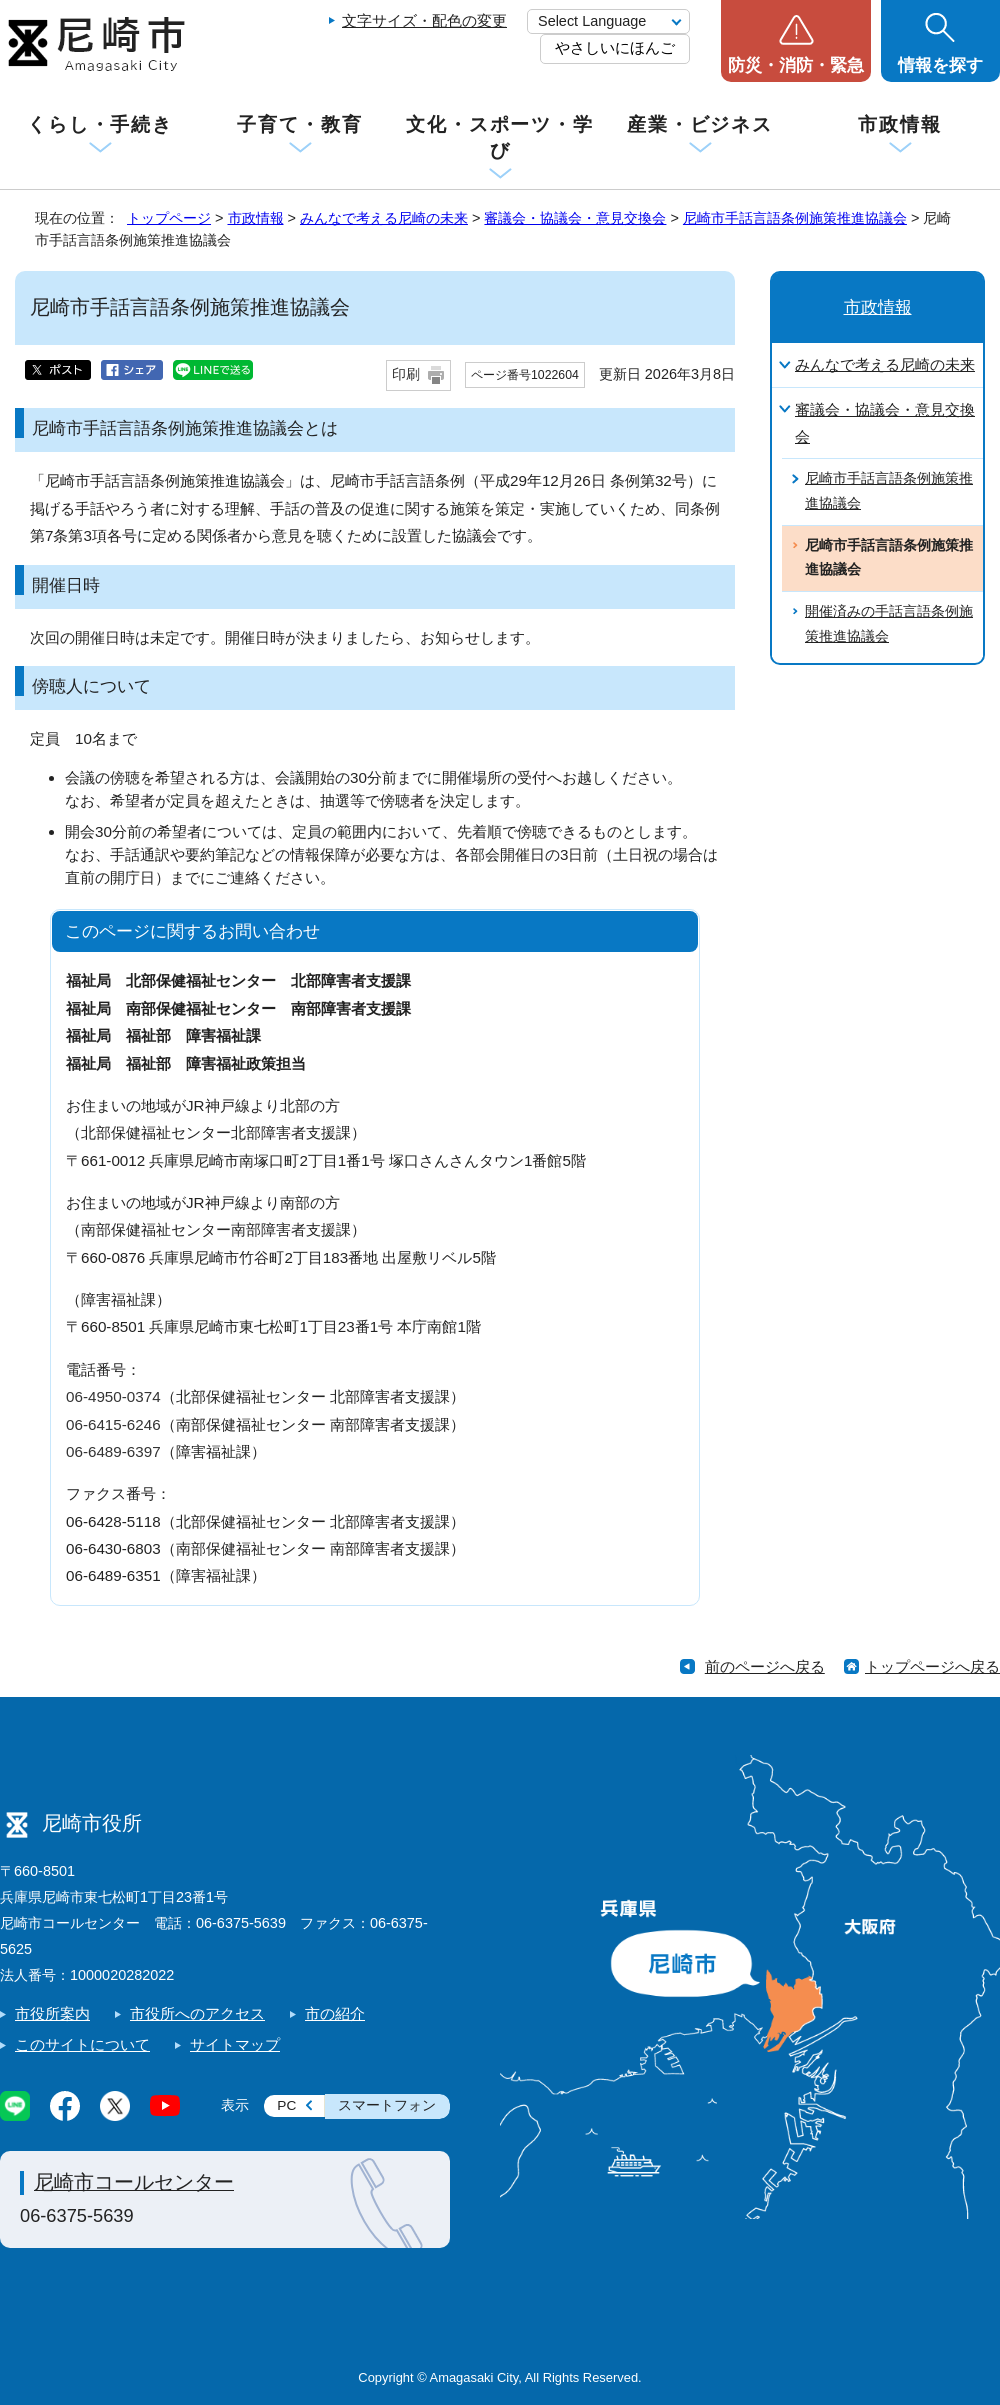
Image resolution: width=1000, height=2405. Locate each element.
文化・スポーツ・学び (500, 137)
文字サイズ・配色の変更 (424, 20)
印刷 (406, 374)
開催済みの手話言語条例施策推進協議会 (889, 624)
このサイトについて (82, 2044)
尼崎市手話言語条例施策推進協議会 (795, 218)
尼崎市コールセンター (134, 2182)
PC (286, 2105)
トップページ (169, 218)
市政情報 (900, 124)
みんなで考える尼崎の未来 (384, 218)
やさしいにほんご (615, 47)
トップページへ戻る (932, 1666)
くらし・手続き (100, 124)
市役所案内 (52, 2013)
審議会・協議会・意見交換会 (575, 218)
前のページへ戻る (765, 1666)
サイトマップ (235, 2044)
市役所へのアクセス (197, 2013)
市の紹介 (335, 2013)
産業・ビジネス (700, 124)
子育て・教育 (299, 124)
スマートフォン (387, 2105)
